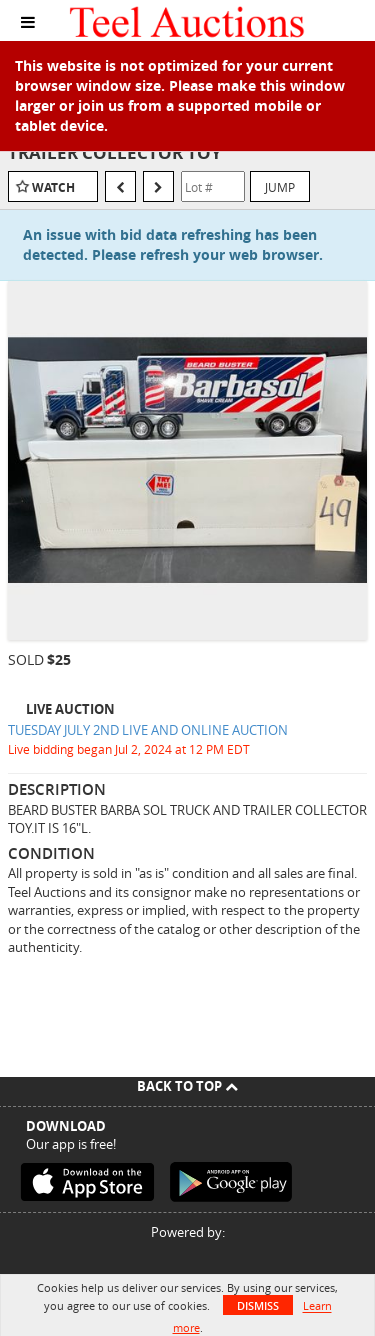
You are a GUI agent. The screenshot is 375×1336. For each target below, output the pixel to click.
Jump (280, 187)
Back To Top (187, 1086)
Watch (53, 187)
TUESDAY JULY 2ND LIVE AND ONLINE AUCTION (148, 730)
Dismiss (258, 1305)
